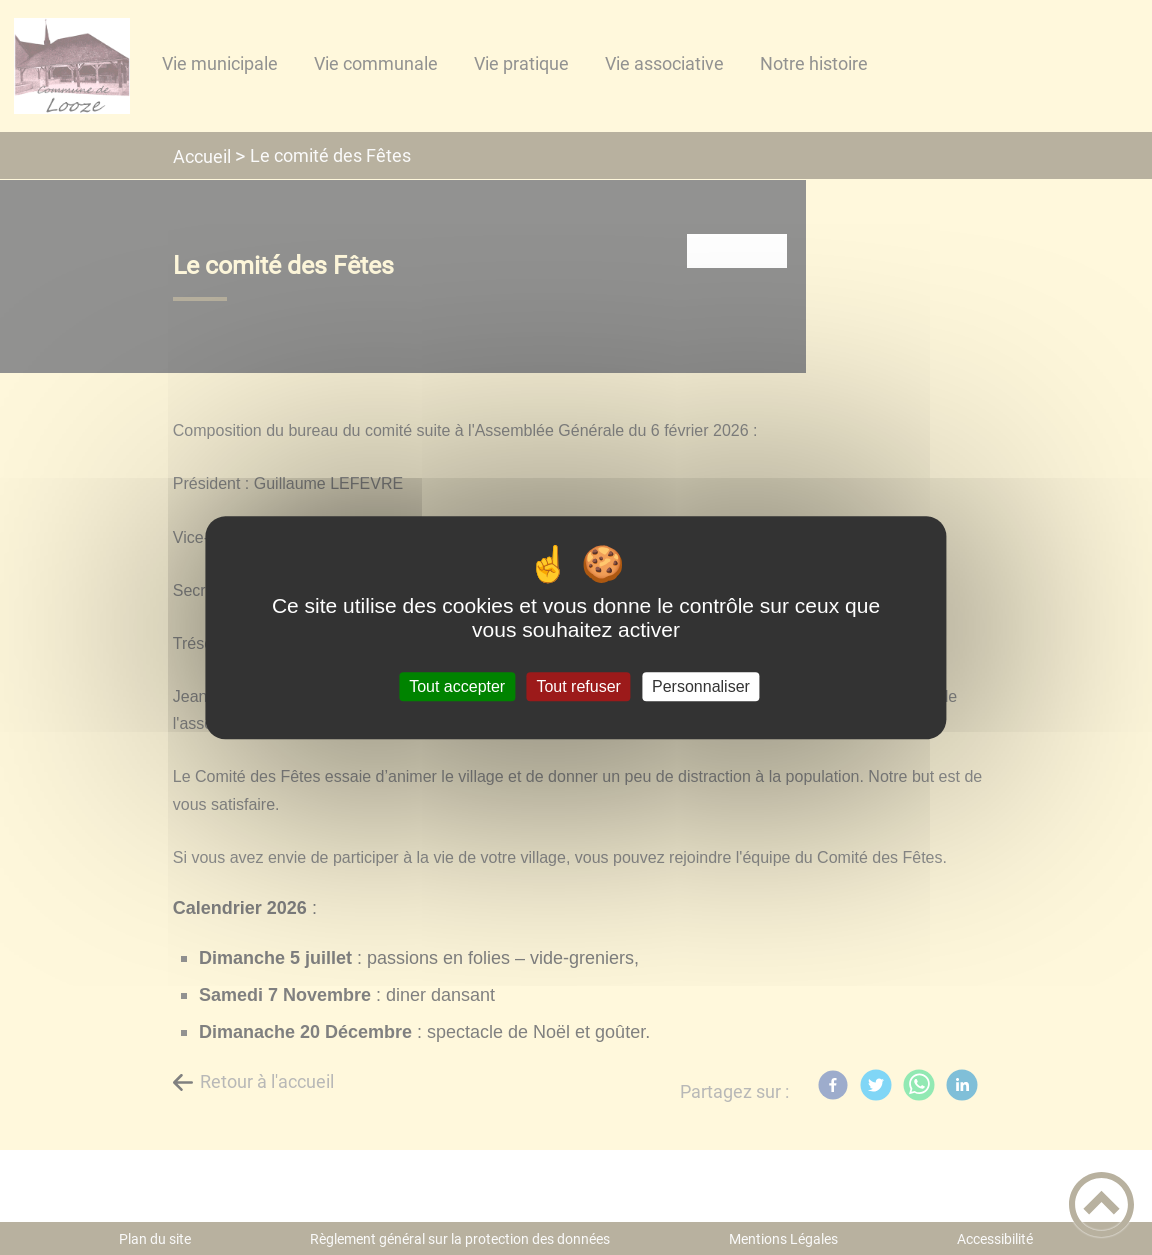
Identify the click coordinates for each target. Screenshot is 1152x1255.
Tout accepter (457, 686)
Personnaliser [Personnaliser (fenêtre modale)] (701, 686)
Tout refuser (578, 686)
